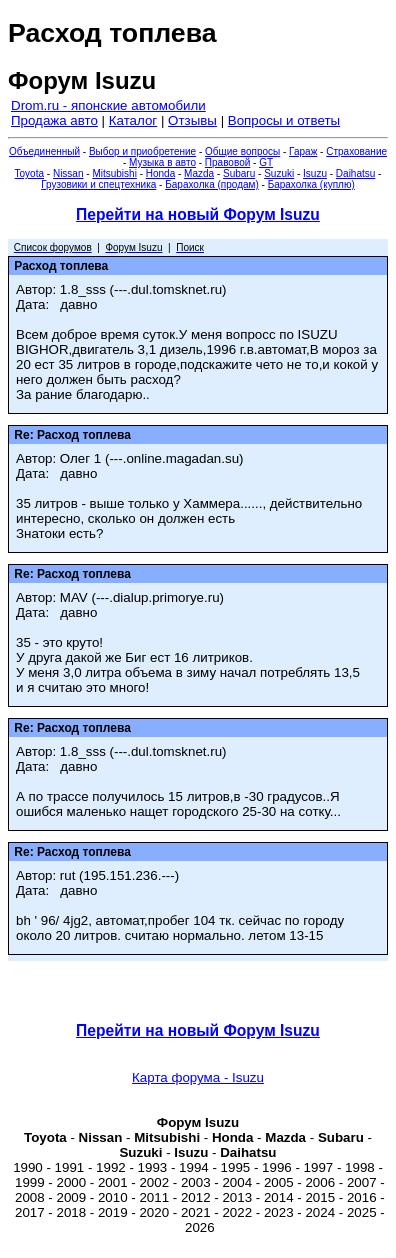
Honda (160, 173)
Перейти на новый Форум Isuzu (198, 214)
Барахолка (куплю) (311, 184)
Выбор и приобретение (142, 151)
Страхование (356, 151)
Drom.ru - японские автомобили (108, 105)
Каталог (133, 120)
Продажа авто (54, 120)
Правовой (227, 162)
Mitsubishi (114, 173)
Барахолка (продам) (212, 184)
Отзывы (192, 120)
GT (266, 162)
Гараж (303, 151)
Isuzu (315, 173)
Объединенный (44, 151)
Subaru (239, 173)
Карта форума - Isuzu (198, 1077)
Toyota (29, 173)
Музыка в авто (162, 162)
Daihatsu (355, 173)
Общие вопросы (242, 151)
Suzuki (279, 173)
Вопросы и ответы (284, 120)
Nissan (68, 173)
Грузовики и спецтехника (98, 184)
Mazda (199, 173)
